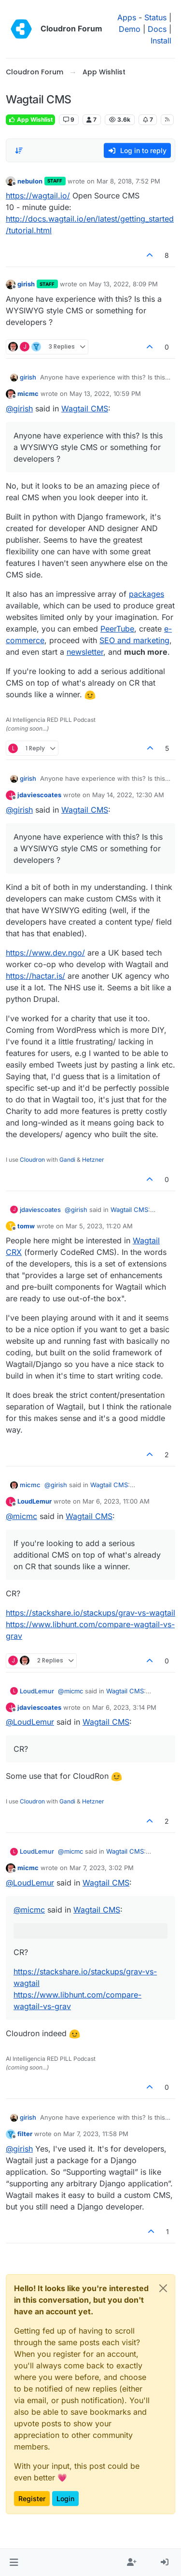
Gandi (67, 1159)
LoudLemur (34, 1501)
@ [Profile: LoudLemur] (30, 1722)
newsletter (85, 652)
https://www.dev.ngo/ (45, 952)
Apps (126, 17)
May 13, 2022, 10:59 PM (105, 393)
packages (146, 594)
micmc (28, 393)
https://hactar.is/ (35, 976)
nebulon (29, 181)
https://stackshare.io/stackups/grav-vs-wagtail (90, 1613)
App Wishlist (30, 119)
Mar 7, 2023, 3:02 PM (102, 1868)
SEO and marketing (134, 640)
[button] (14, 2562)
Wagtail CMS (84, 408)
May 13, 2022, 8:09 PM (123, 284)
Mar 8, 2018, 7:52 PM (128, 181)
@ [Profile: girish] (19, 408)
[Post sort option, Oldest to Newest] (19, 150)
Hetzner (93, 1159)
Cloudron (32, 1159)
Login (65, 2498)
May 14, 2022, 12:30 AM (128, 795)
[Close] (163, 2288)
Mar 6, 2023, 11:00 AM (116, 1501)
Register (31, 2498)
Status (155, 17)
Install (161, 40)
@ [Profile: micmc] (21, 1516)
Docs (157, 29)
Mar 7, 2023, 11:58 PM (95, 2134)
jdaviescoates (39, 795)
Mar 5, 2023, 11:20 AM (99, 1226)
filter (24, 2134)
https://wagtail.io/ (38, 195)
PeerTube (117, 628)
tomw (26, 1226)
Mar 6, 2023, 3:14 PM (124, 1707)
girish (26, 284)
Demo (129, 29)
